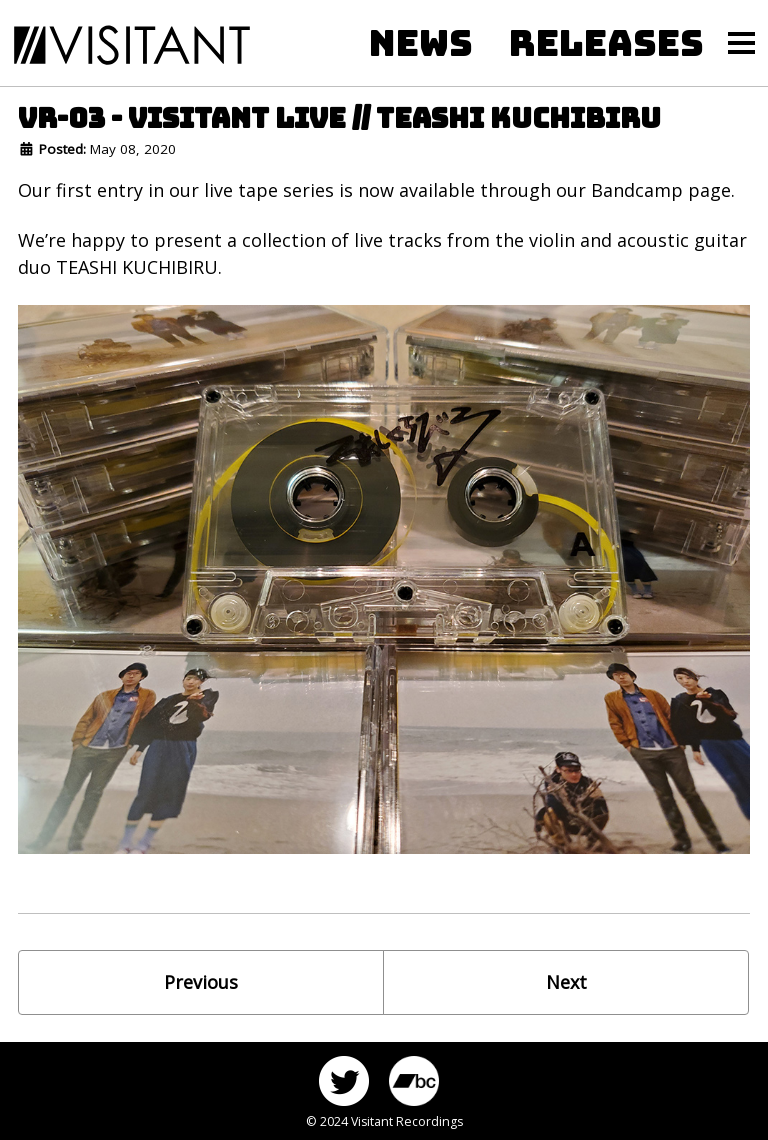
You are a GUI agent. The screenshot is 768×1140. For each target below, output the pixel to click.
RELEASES (606, 43)
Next (566, 982)
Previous (201, 982)
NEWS (421, 43)
